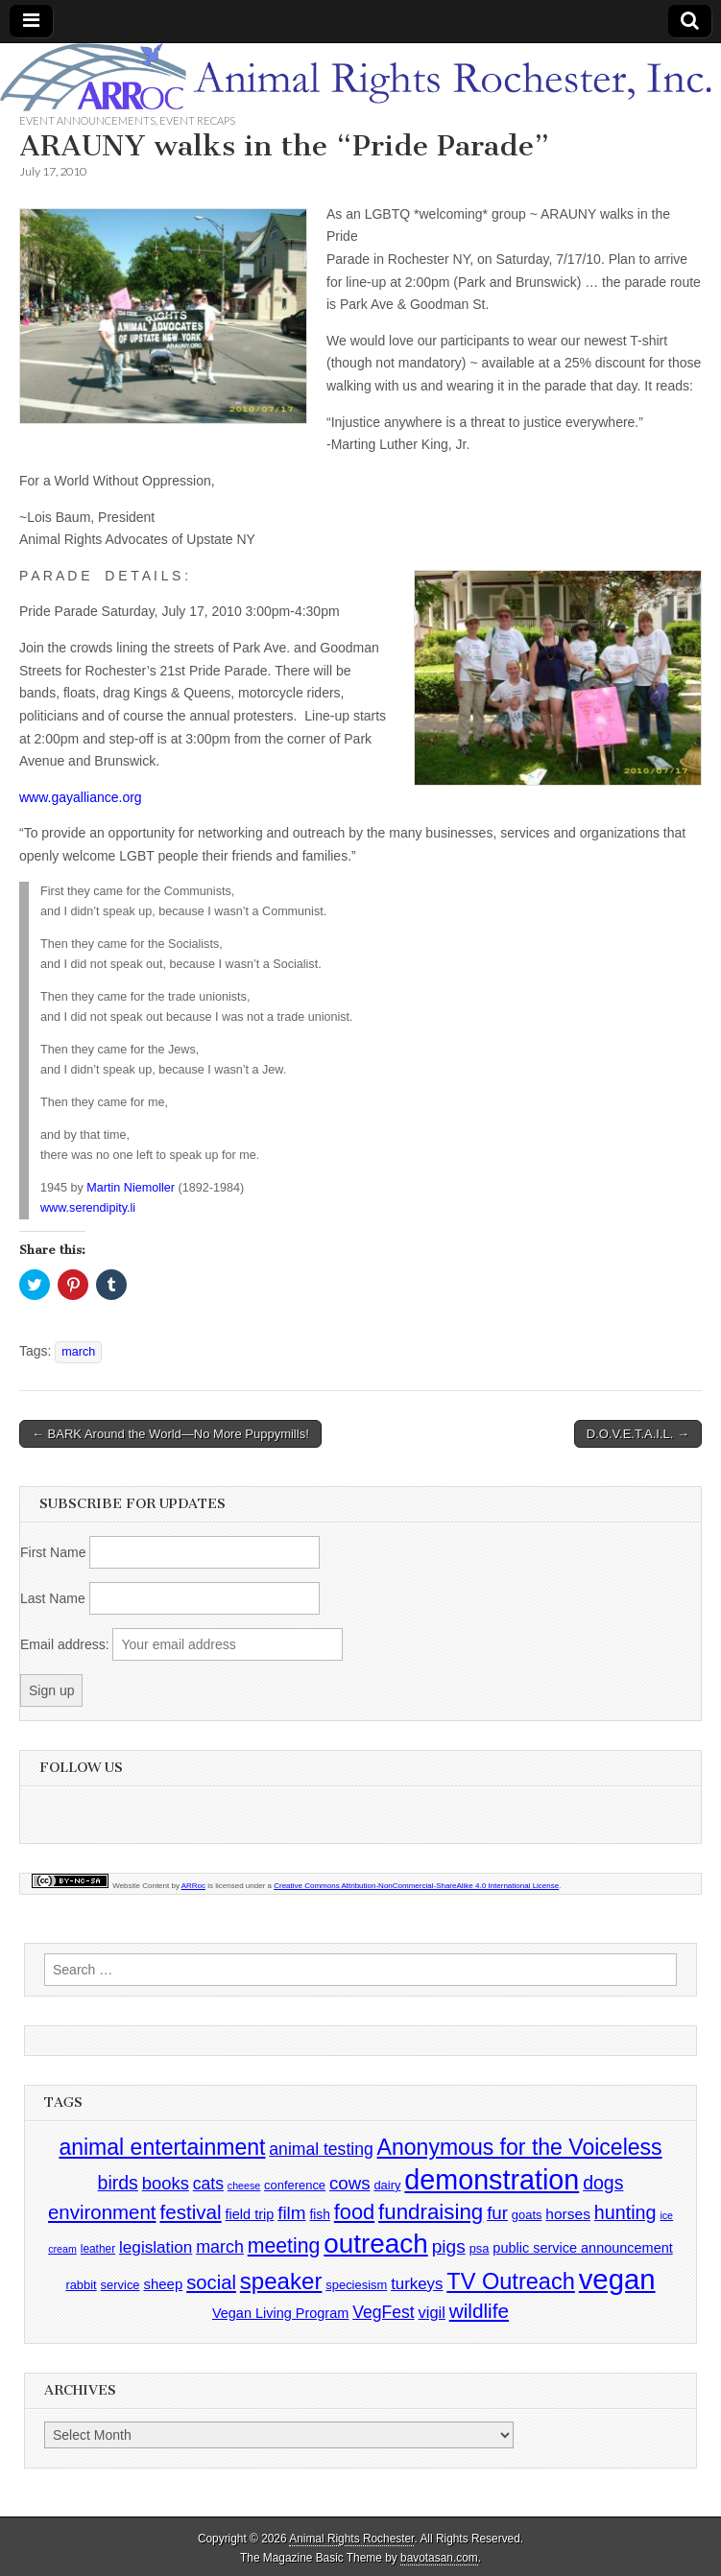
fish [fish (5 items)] (319, 2215)
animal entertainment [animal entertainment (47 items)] (162, 2147)
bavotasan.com (439, 2557)
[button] (163, 316)
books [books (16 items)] (165, 2183)
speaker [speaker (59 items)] (281, 2281)
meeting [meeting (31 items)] (284, 2245)
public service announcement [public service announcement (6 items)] (582, 2248)
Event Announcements (87, 120)
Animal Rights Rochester (351, 2538)
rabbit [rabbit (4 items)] (80, 2285)
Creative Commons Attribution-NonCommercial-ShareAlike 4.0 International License (416, 1885)
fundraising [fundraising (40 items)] (430, 2212)
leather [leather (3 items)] (98, 2249)
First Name (52, 1552)
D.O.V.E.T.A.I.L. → (638, 1434)
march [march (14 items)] (220, 2247)
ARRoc (193, 1885)
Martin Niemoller (130, 1187)
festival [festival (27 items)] (190, 2212)
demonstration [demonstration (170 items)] (491, 2179)
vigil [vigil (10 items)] (432, 2312)
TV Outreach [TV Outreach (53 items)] (510, 2281)
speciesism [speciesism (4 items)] (356, 2285)
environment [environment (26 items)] (102, 2212)
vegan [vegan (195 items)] (617, 2279)
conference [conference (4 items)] (294, 2185)
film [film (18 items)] (291, 2213)
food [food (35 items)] (354, 2212)
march (78, 1352)
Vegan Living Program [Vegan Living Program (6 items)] (280, 2313)
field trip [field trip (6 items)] (250, 2214)
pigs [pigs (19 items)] (449, 2246)
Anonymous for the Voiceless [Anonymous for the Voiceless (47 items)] (519, 2147)
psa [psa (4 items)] (479, 2248)
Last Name (52, 1598)
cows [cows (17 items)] (350, 2183)
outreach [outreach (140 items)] (375, 2243)
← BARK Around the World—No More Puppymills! (170, 1434)
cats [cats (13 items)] (208, 2183)
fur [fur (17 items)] (497, 2213)
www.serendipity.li (87, 1208)
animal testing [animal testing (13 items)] (321, 2149)
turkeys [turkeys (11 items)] (417, 2284)
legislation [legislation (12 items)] (155, 2247)
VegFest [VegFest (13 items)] (383, 2312)
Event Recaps (197, 120)
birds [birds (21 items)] (118, 2182)
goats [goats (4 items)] (527, 2215)
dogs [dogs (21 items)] (603, 2182)
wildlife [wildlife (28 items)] (479, 2311)
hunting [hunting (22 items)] (625, 2212)
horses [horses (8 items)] (567, 2214)
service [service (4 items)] (120, 2285)
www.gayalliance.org (80, 797)
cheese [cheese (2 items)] (244, 2185)
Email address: (66, 1644)
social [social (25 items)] (211, 2282)
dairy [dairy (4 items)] (386, 2185)
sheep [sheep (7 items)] (162, 2284)
